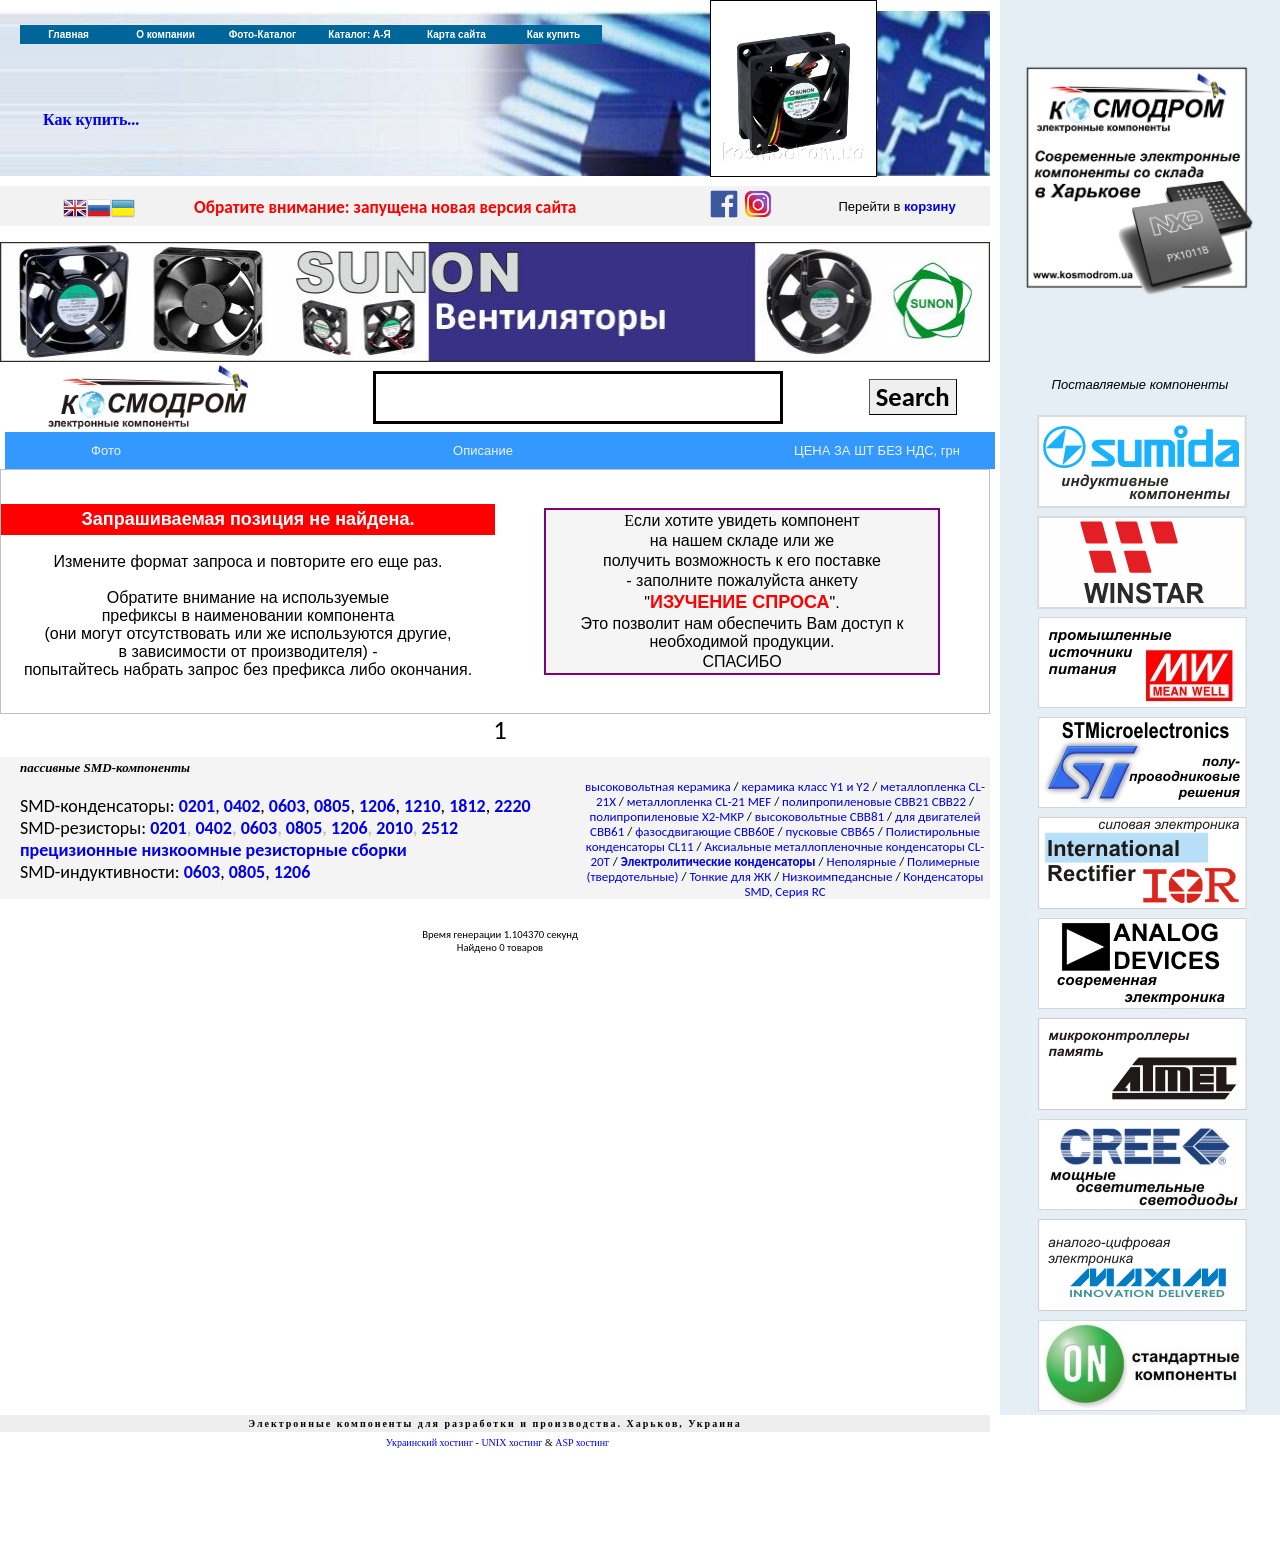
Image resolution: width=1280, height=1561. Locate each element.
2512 (440, 828)
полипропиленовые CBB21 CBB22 (874, 801)
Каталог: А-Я (359, 34)
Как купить (553, 34)
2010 (394, 828)
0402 (242, 806)
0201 (197, 806)
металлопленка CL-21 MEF (699, 801)
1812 (467, 806)
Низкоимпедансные (837, 876)
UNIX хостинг (511, 1442)
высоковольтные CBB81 (819, 816)
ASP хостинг (582, 1442)
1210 (422, 806)
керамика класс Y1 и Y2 (806, 786)
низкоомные (191, 850)
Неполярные (862, 861)
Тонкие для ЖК (730, 876)
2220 (512, 806)
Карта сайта (456, 34)
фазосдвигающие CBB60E (705, 831)
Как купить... (91, 119)
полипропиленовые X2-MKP (667, 816)
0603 (287, 806)
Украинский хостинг (429, 1442)
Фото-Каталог (262, 34)
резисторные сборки (326, 850)
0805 (332, 806)
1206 (377, 806)
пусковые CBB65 (830, 831)
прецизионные (78, 850)
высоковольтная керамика (658, 786)
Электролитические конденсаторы (718, 861)
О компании (165, 34)
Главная (68, 34)
